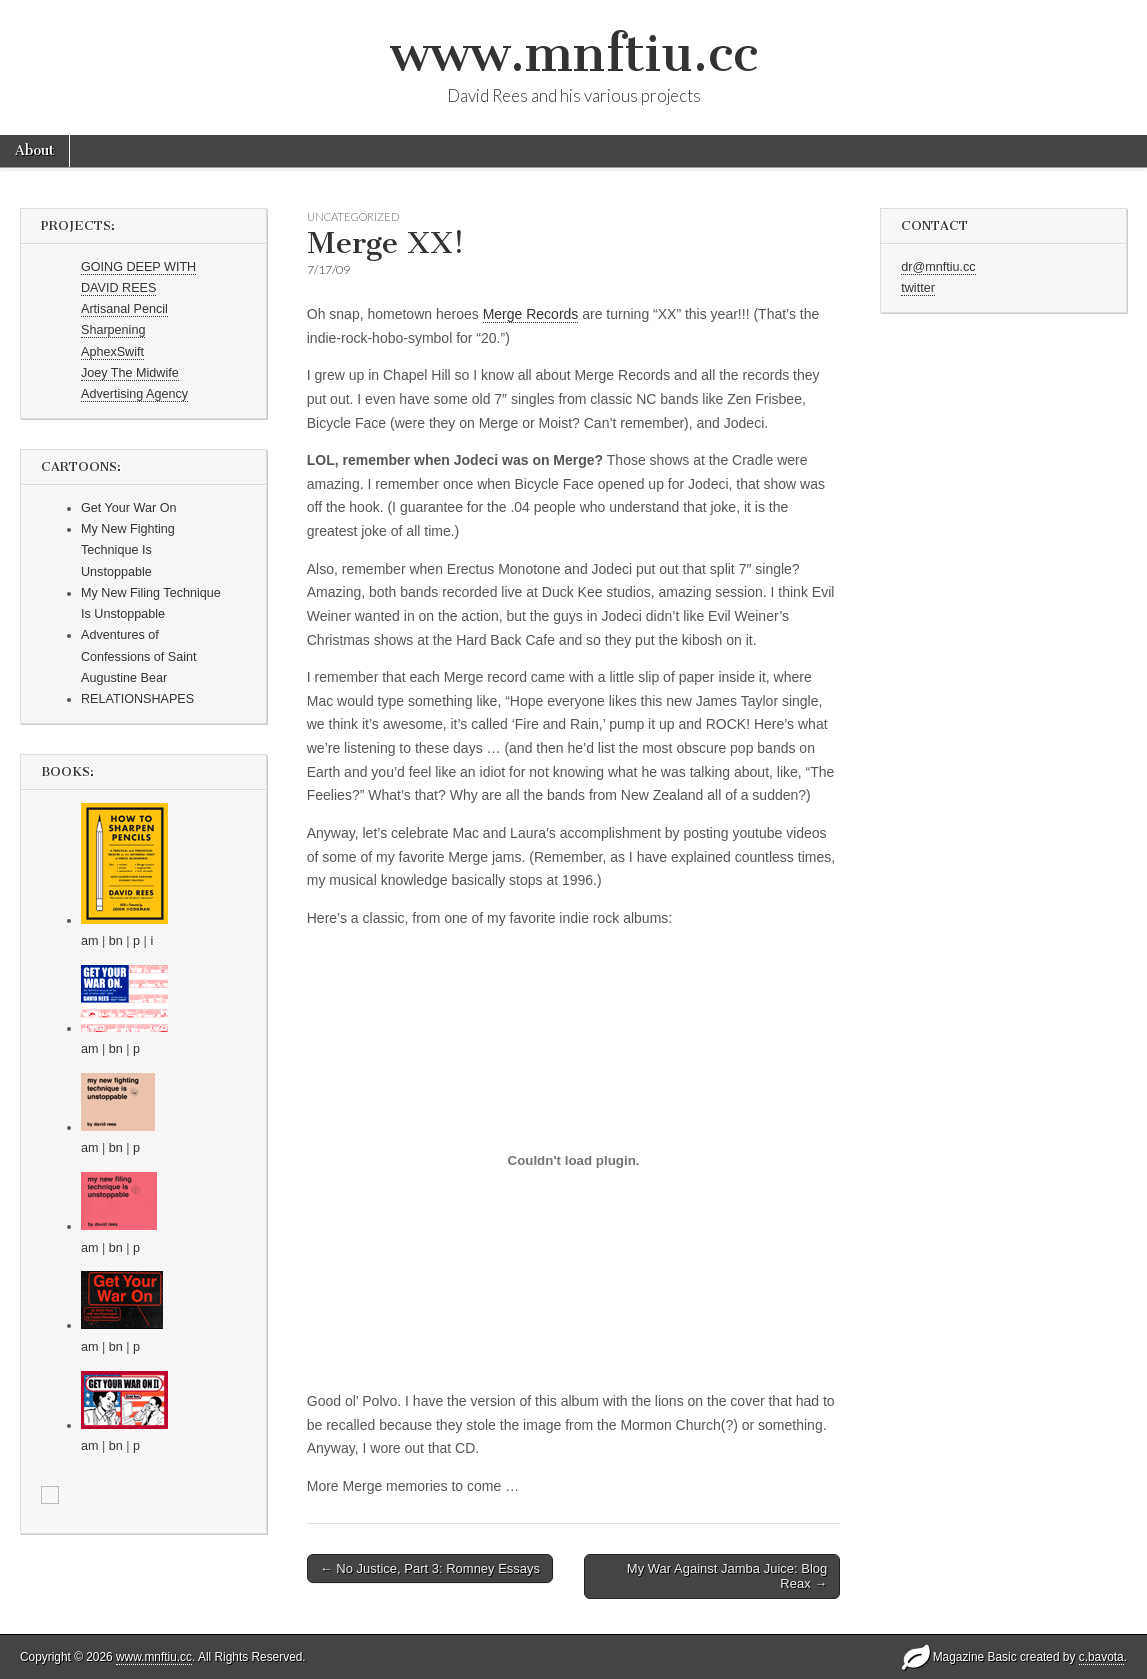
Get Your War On (128, 508)
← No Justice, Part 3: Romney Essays (430, 1568)
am (90, 941)
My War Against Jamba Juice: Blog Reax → (727, 1576)
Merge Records (531, 314)
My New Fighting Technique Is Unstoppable (128, 550)
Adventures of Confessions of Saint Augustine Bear (139, 656)
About (34, 150)
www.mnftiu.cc (574, 53)
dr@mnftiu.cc (938, 267)
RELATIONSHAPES (137, 699)
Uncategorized (353, 216)
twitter (918, 288)
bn (116, 941)
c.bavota (1101, 1657)
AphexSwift (112, 352)
